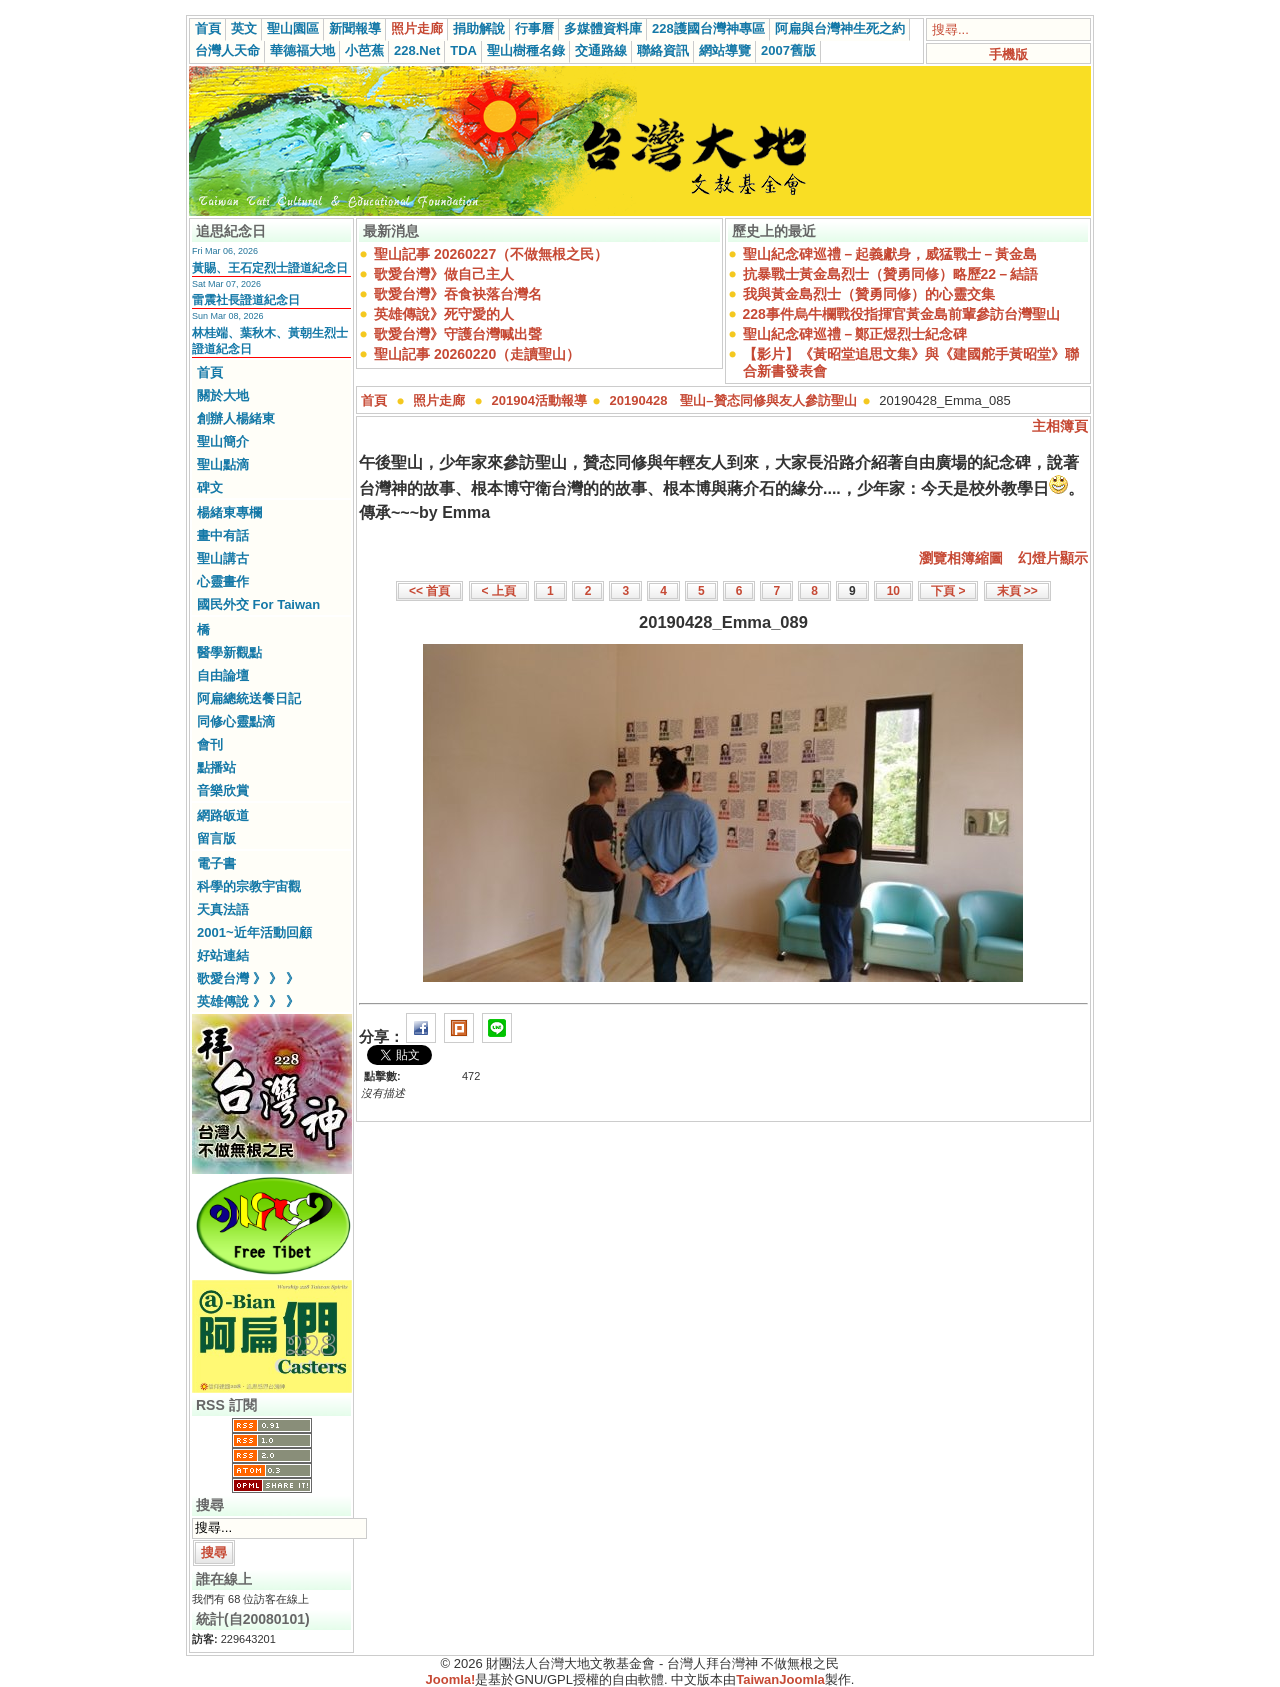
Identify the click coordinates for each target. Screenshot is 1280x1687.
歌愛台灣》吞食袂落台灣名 (458, 294)
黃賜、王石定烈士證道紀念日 (270, 268)
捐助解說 (479, 28)
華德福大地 (302, 50)
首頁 (208, 28)
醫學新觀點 (229, 652)
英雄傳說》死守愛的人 (444, 314)
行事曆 (534, 28)
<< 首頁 (429, 591)
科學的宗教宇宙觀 (249, 886)
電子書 (216, 863)
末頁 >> (1017, 591)
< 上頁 (499, 591)
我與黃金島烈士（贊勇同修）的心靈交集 (869, 294)
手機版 (1008, 54)
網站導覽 (725, 50)
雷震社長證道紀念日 (246, 300)
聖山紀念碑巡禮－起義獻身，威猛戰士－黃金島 (890, 254)
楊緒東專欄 (229, 512)
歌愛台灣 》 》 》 (248, 978)
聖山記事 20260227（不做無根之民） (491, 254)
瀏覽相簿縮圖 (961, 558)
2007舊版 (788, 50)
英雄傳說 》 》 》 (248, 1001)
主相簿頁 (1060, 426)
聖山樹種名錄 (526, 50)
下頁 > (948, 591)
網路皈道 (223, 815)
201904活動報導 (539, 400)
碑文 (210, 487)
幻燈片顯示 (1053, 558)
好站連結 (223, 955)
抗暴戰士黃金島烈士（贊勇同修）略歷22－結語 (891, 274)
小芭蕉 (364, 50)
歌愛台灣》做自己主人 (444, 274)
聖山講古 (223, 558)
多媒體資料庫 (603, 28)
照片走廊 (417, 28)
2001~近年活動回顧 (254, 932)
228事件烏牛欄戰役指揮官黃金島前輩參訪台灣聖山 (901, 314)
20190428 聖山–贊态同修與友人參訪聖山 (733, 400)
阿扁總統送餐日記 (249, 698)
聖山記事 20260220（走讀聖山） (477, 354)
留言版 (216, 838)
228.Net (417, 50)
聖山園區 (293, 28)
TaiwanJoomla (780, 1679)
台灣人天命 (227, 50)
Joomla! (451, 1679)
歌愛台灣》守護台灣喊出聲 (458, 334)
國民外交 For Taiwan (258, 604)
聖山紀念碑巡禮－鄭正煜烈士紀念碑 (855, 334)
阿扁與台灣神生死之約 (840, 28)
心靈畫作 (223, 581)
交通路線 (601, 50)
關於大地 (223, 395)
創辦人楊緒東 (236, 418)
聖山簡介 (223, 441)
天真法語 (223, 909)
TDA (463, 50)
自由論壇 (223, 675)
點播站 (216, 767)
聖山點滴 (223, 464)
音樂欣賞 (223, 790)
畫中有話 (223, 535)
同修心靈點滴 (236, 721)
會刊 (210, 744)
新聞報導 (355, 28)
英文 (244, 28)
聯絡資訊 (663, 50)
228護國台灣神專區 (708, 28)
